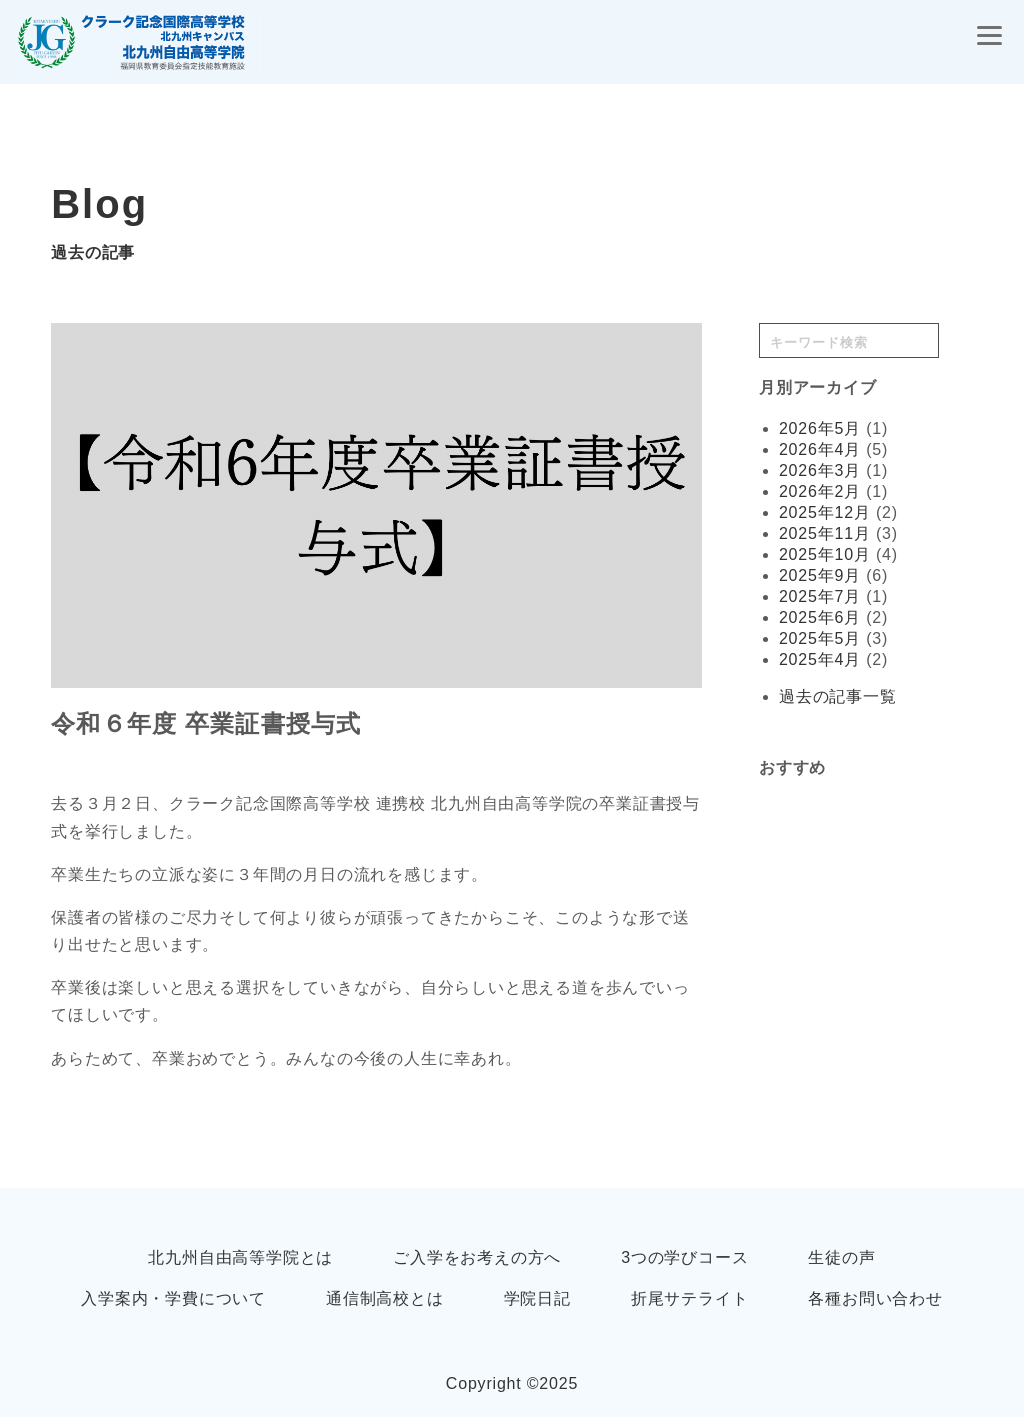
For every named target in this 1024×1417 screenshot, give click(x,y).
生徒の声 (841, 1257)
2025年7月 (820, 596)
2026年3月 (820, 470)
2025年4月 (820, 659)
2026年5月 (820, 428)
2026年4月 (820, 449)
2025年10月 (825, 554)
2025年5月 (820, 638)
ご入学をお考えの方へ (477, 1257)
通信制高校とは (385, 1298)
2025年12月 (825, 512)
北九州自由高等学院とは (240, 1257)
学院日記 (537, 1298)
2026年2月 (820, 491)
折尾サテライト (690, 1298)
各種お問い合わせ (875, 1298)
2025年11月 (825, 533)
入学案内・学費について (173, 1298)
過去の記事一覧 (838, 696)
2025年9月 (820, 575)
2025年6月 (820, 617)
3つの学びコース (684, 1257)
